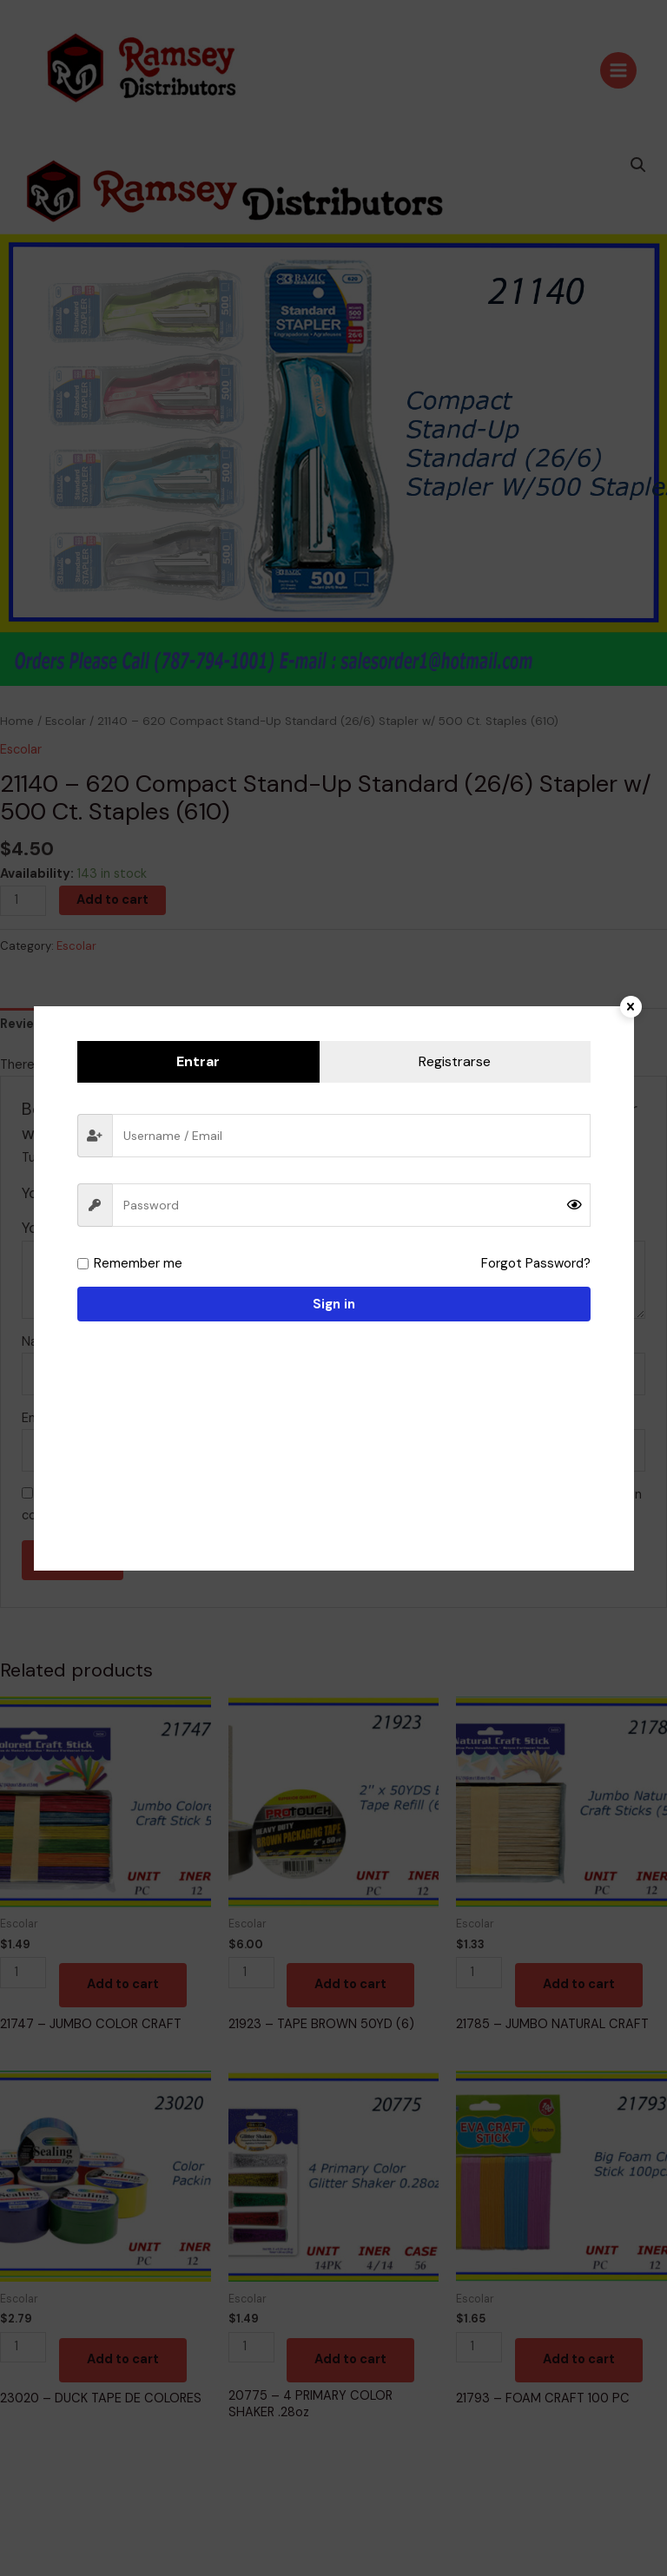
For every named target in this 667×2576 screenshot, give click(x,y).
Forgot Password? (537, 1263)
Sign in (334, 1304)
